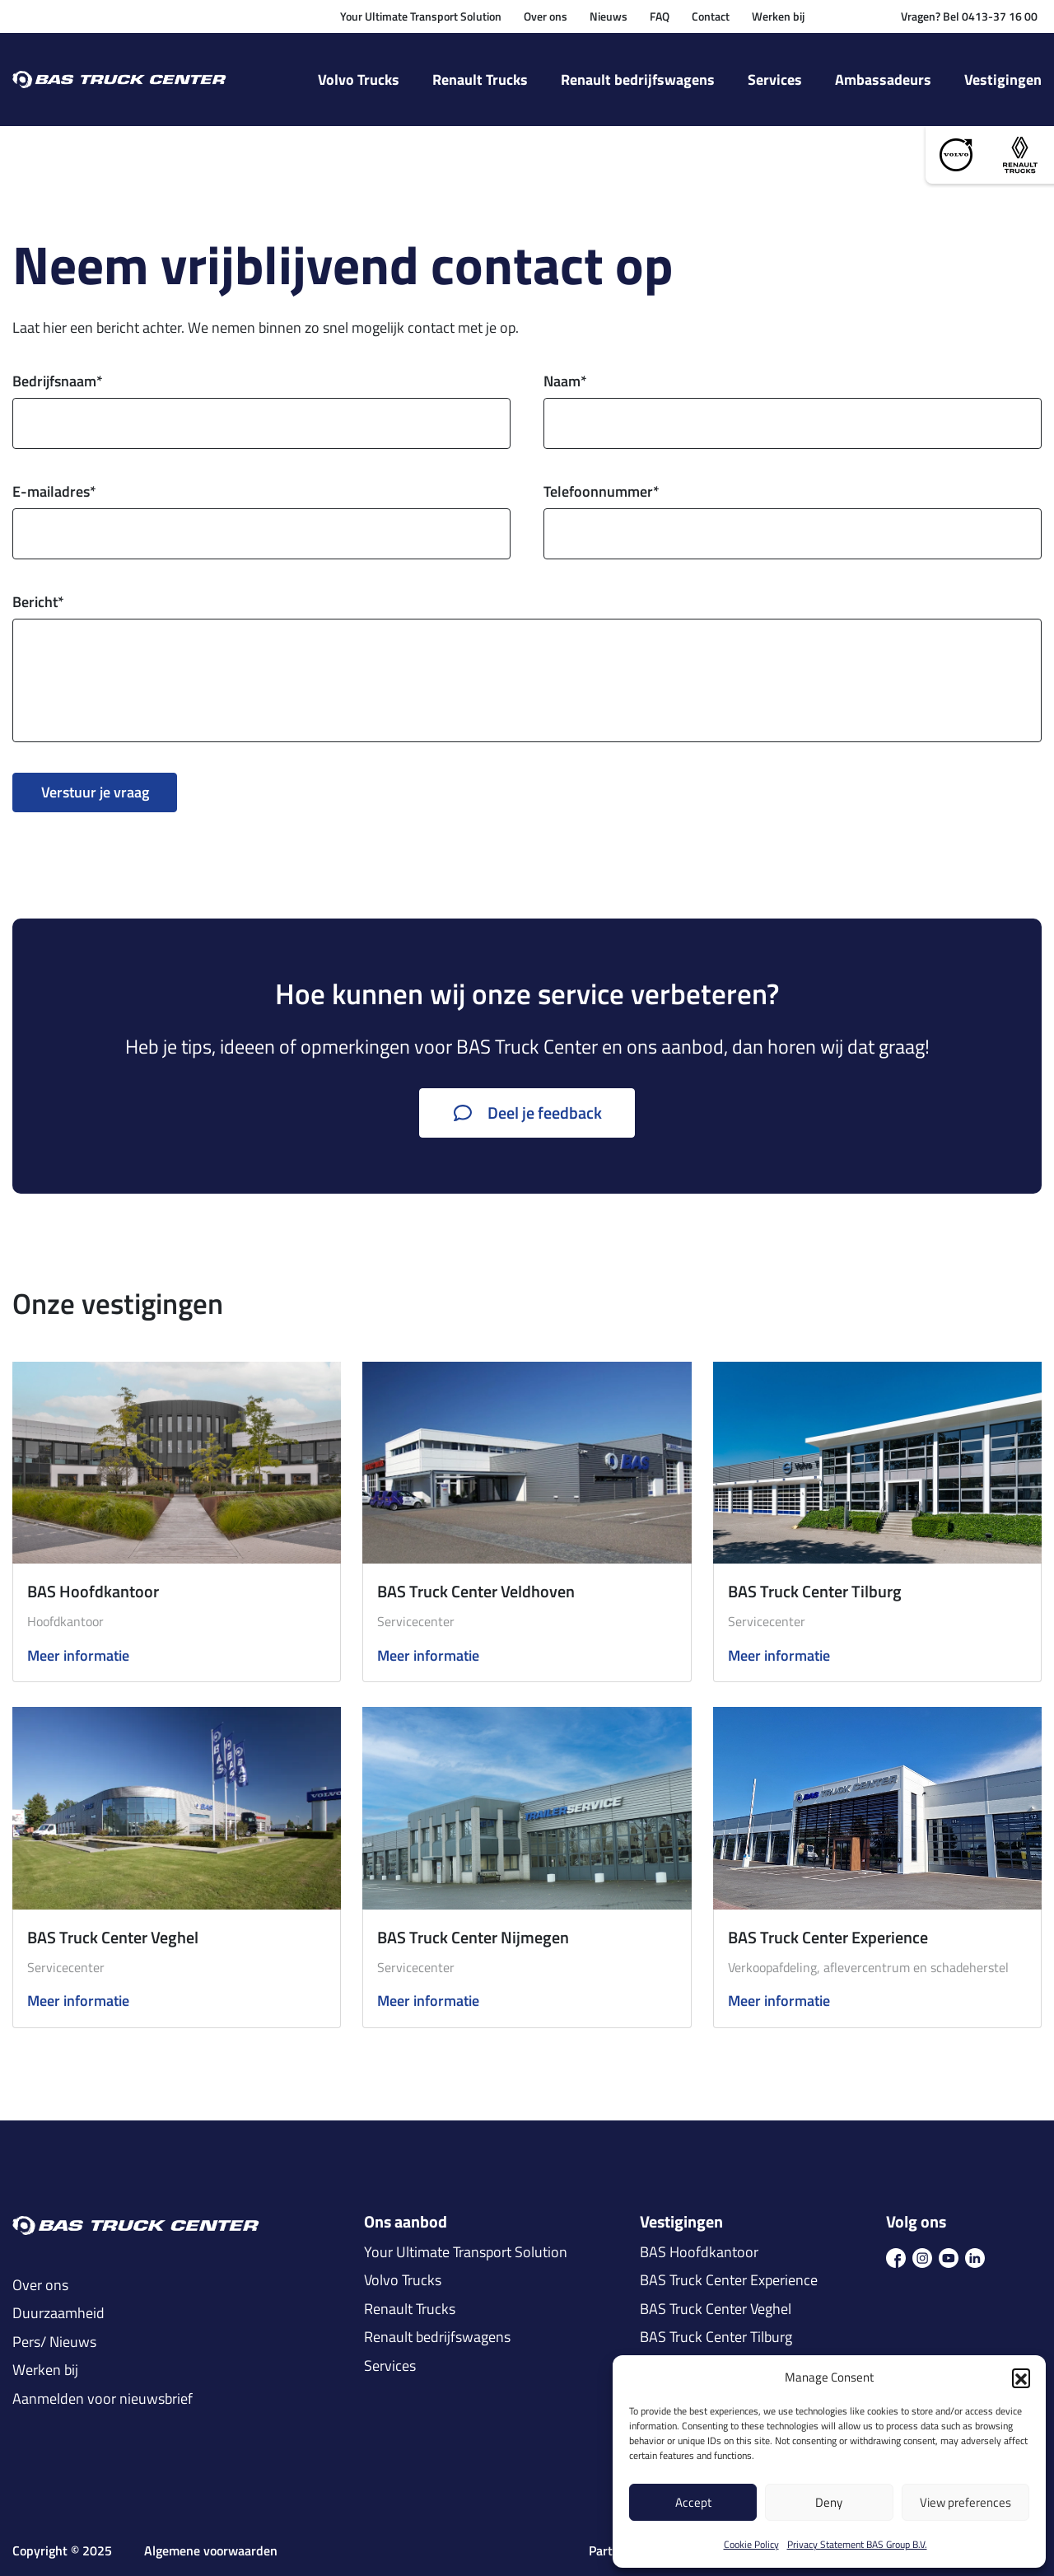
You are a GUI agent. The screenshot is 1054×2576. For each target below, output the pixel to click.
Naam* (565, 381)
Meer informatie (78, 1656)
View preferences (965, 2502)
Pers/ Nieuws (54, 2342)
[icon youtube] (948, 2256)
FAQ (659, 16)
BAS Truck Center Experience (828, 1937)
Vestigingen (1003, 79)
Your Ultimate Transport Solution (420, 16)
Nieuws (608, 16)
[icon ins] (922, 2256)
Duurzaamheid (58, 2313)
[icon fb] (896, 2256)
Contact (711, 16)
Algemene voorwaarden (210, 2551)
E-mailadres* (54, 491)
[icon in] (975, 2256)
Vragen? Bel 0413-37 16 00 (969, 16)
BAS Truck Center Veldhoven (476, 1591)
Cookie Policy (751, 2544)
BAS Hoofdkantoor (93, 1591)
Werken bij (778, 16)
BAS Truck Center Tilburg (815, 1591)
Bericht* (38, 602)
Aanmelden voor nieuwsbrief (102, 2399)
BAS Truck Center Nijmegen (473, 1937)
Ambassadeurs (883, 79)
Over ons (545, 16)
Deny (828, 2502)
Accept (693, 2502)
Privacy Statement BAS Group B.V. (857, 2544)
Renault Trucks (480, 79)
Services (775, 79)
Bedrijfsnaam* (57, 381)
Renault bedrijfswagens (638, 79)
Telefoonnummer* (601, 491)
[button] (1021, 2377)
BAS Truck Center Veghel (112, 1937)
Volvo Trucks (358, 79)
